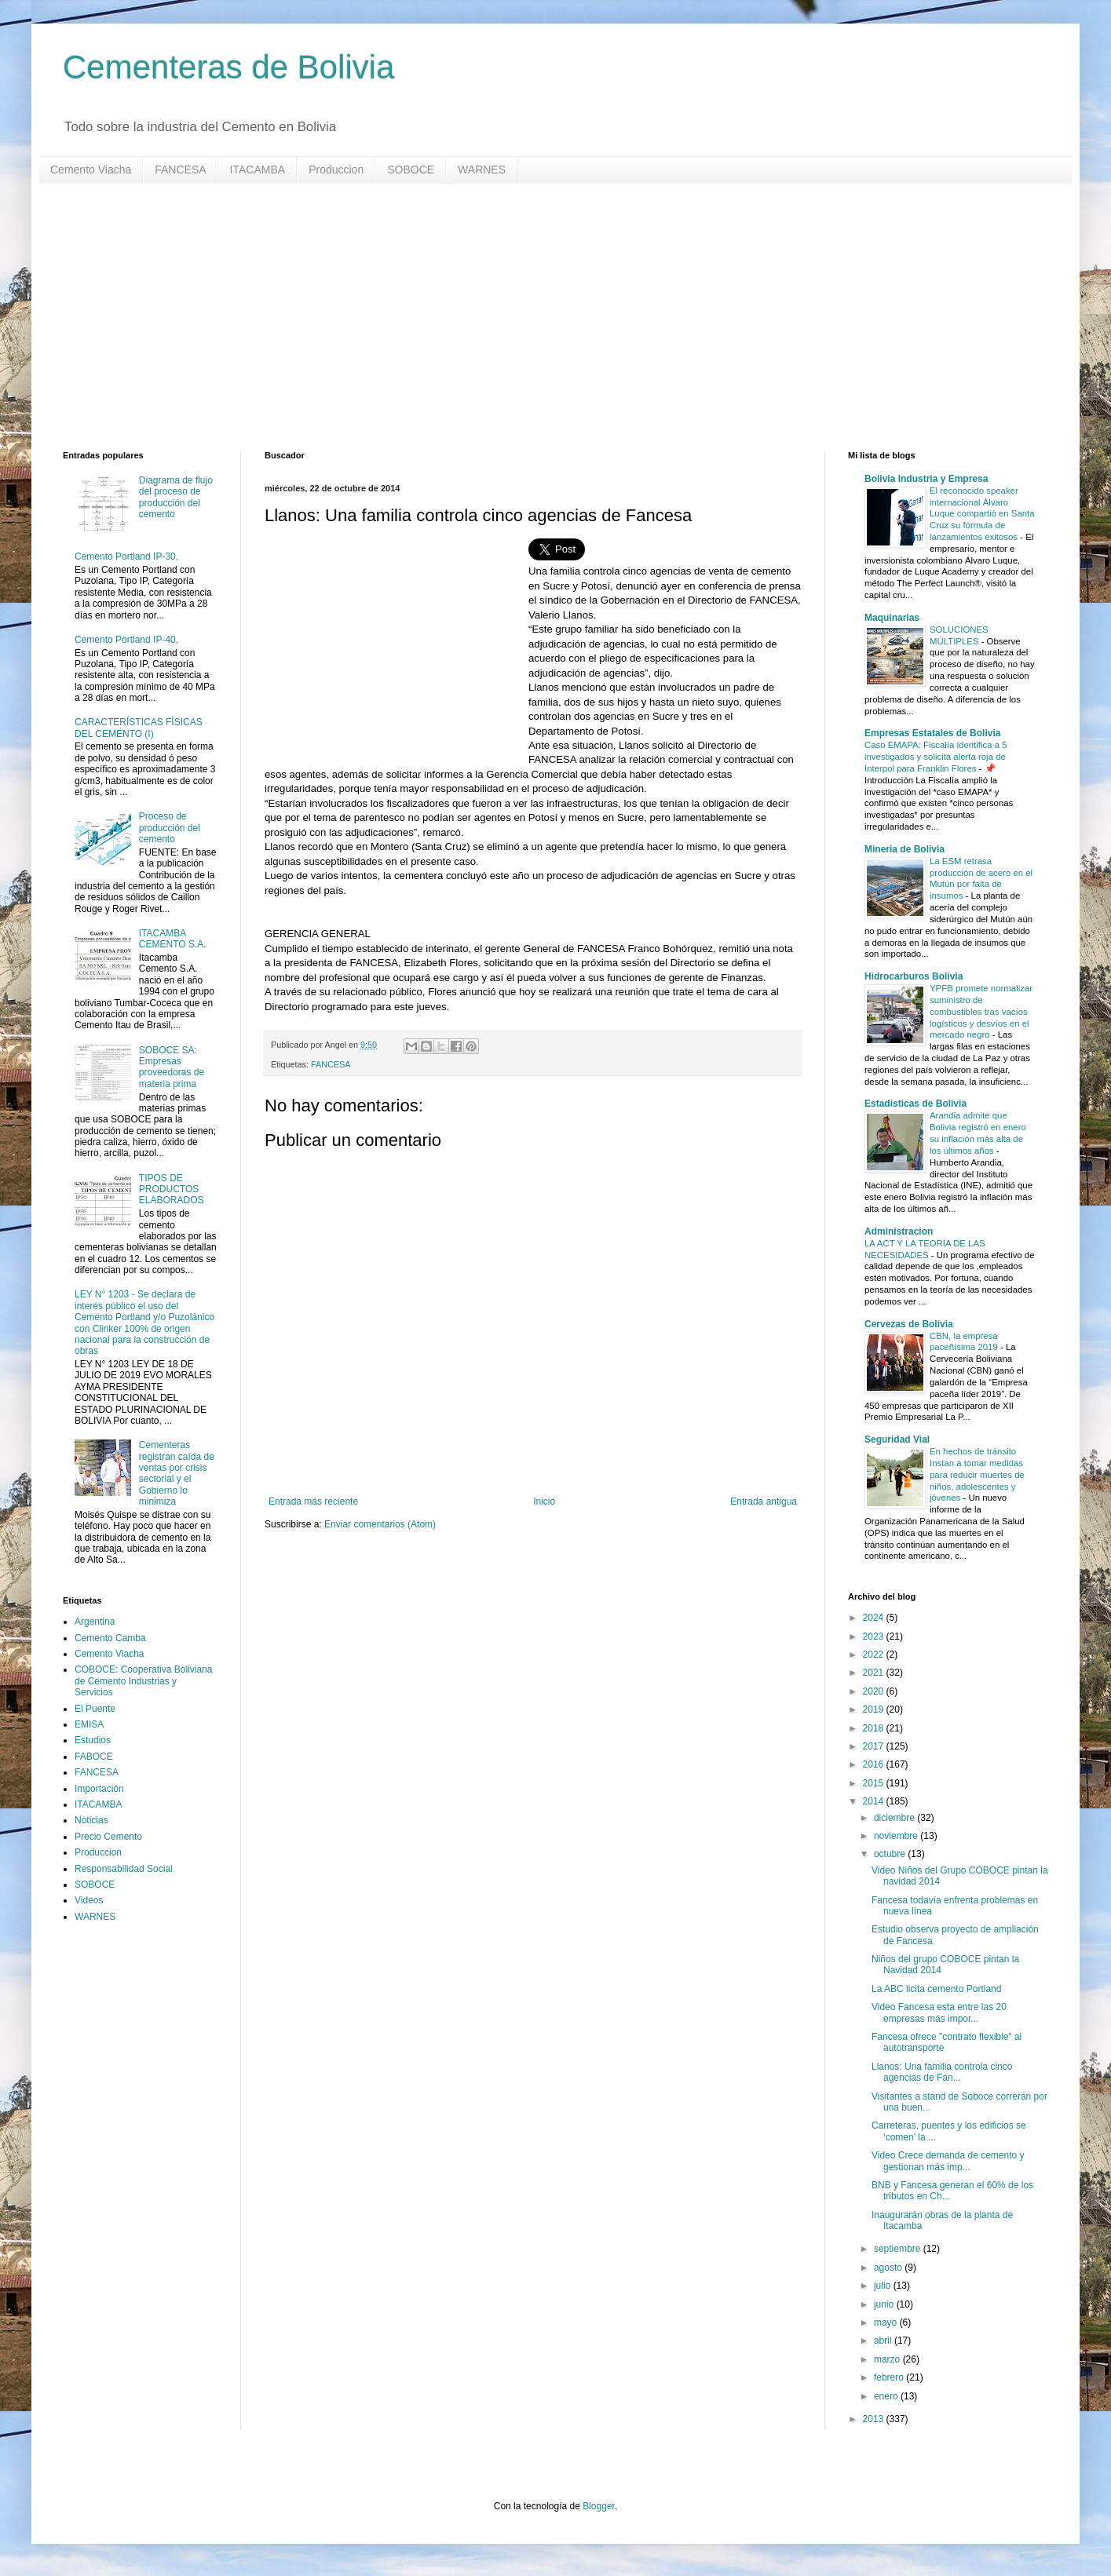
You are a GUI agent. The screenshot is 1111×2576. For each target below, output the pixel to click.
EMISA (89, 1724)
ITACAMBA (258, 169)
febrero (890, 2377)
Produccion (336, 169)
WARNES (482, 169)
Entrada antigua (763, 1501)
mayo (887, 2322)
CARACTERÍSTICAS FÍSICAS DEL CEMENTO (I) (139, 728)
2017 (874, 1746)
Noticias (91, 1820)
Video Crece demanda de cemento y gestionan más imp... (948, 2161)
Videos (89, 1900)
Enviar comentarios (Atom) (380, 1524)
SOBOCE (410, 169)
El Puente (95, 1708)
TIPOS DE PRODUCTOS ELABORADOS (171, 1189)
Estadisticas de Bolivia (915, 1103)
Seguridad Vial (897, 1439)
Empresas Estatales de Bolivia (932, 733)
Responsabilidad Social (124, 1868)
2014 (874, 1801)
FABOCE (94, 1756)
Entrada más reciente (313, 1501)
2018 (874, 1728)
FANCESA (180, 169)
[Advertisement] (534, 317)
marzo (888, 2359)
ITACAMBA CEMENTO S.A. (172, 939)
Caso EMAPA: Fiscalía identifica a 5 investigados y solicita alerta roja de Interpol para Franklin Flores (935, 756)
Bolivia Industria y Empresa (926, 478)
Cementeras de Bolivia (229, 67)
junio (885, 2304)
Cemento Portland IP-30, (126, 556)
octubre (891, 1853)
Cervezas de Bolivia (908, 1324)
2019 (874, 1709)
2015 (874, 1783)
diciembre (895, 1817)
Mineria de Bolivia (904, 849)
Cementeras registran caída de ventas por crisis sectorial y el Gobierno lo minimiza (176, 1473)
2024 (874, 1617)
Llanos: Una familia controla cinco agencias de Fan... (942, 2072)
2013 (874, 2419)
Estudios (93, 1740)
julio (884, 2285)
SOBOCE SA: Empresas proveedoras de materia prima (171, 1067)
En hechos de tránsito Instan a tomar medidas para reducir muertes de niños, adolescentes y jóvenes (977, 1474)
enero (887, 2396)
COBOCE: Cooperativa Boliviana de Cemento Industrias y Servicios (143, 1681)
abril (884, 2340)
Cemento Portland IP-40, (126, 639)
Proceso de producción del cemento (169, 828)
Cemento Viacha (90, 169)
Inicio (544, 1501)
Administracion (898, 1231)
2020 (874, 1691)
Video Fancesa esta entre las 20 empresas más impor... (939, 2012)
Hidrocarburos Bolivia (913, 976)
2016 (874, 1764)
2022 (874, 1654)
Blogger (599, 2506)
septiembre (898, 2248)
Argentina (95, 1621)
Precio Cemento (108, 1836)
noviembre (897, 1835)
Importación (99, 1788)
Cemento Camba (110, 1638)
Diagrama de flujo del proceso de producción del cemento (176, 497)
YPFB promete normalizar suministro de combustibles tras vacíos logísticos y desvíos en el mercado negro (981, 1011)
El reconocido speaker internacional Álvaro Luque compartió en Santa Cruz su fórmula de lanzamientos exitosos (982, 514)
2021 (874, 1672)
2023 (874, 1636)
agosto (889, 2267)
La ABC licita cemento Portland (936, 1988)
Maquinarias (891, 617)
